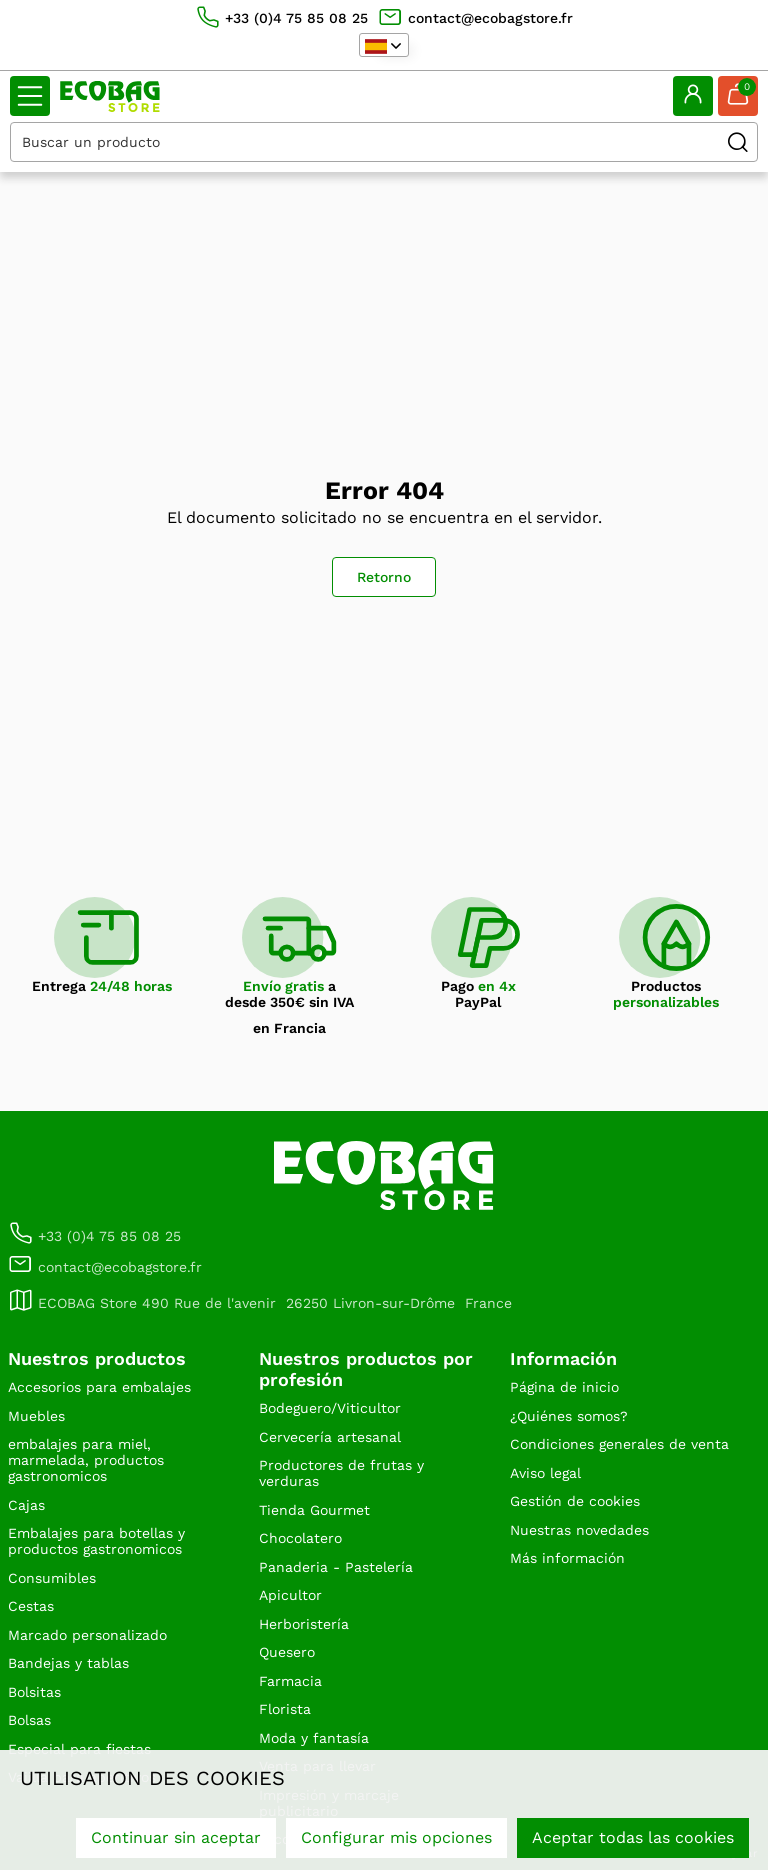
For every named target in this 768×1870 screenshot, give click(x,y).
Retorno (384, 577)
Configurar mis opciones (396, 1837)
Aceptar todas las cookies (633, 1837)
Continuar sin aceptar (176, 1837)
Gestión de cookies (575, 1501)
